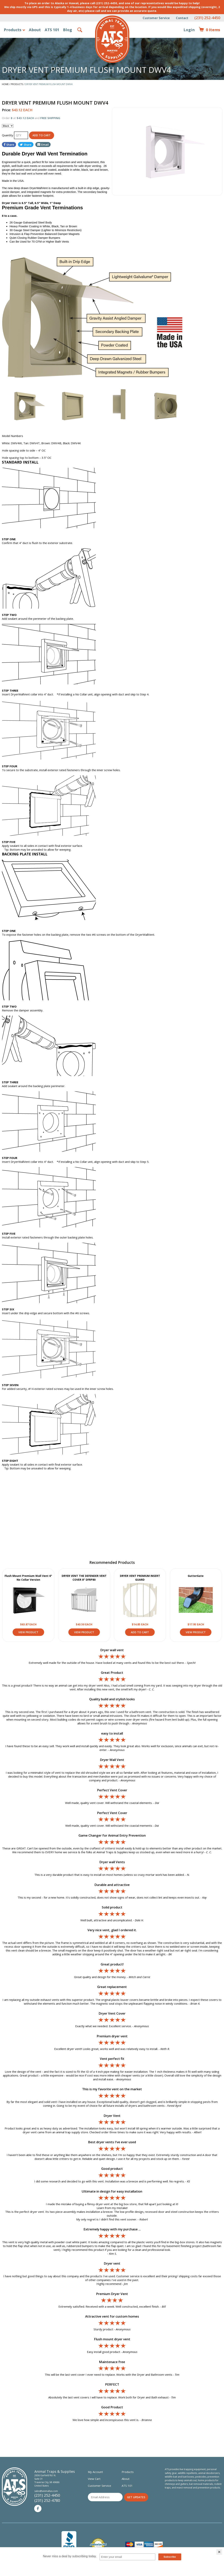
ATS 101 (52, 29)
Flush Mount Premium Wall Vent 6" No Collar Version (28, 1577)
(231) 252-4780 (47, 2500)
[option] (167, 151)
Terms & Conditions (135, 2562)
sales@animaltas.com (46, 2491)
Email (43, 144)
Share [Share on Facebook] (9, 144)
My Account (95, 2472)
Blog (67, 29)
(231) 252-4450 (207, 17)
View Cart (94, 2479)
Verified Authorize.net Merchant (98, 2544)
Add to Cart (140, 1632)
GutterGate (196, 1576)
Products (12, 29)
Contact (182, 18)
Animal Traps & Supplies (112, 39)
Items (209, 29)
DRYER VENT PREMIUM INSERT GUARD (140, 1577)
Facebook (37, 2508)
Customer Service (156, 18)
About (35, 29)
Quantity (8, 135)
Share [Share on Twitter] (26, 144)
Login (189, 29)
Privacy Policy (155, 2562)
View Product (28, 1600)
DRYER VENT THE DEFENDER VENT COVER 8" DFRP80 (84, 1577)
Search (80, 29)
